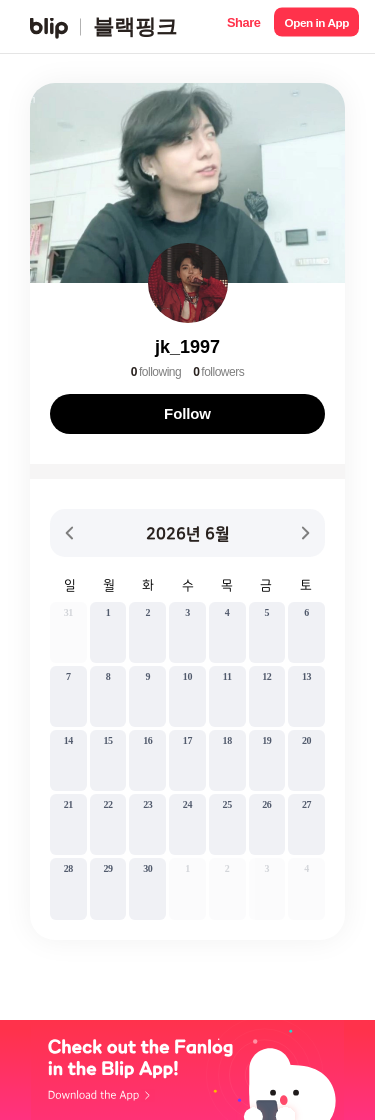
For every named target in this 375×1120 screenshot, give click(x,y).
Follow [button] (187, 413)
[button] (243, 26)
